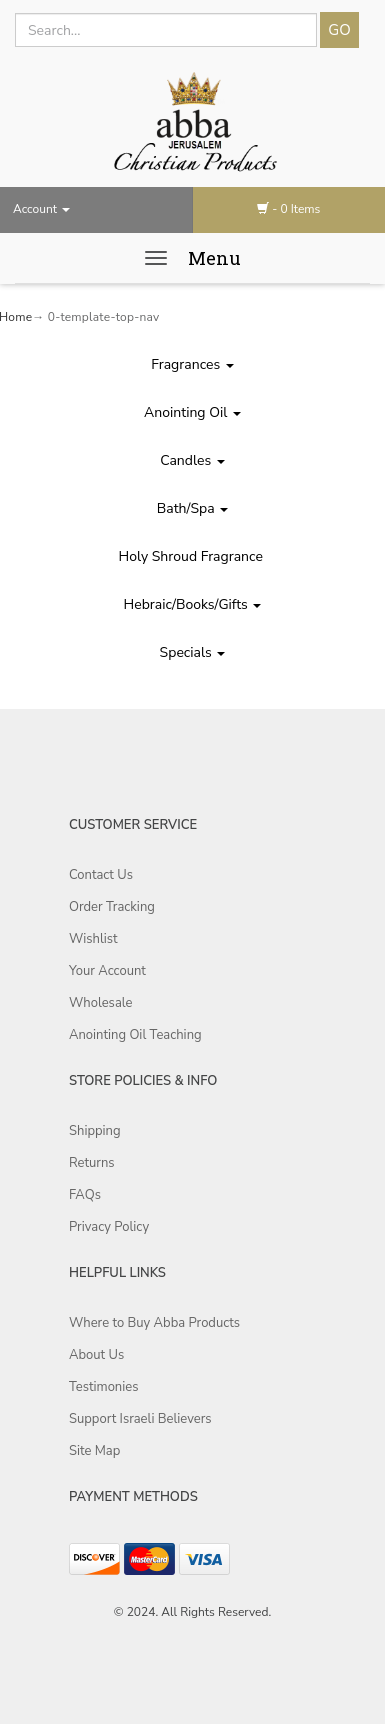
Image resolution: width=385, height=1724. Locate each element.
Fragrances (192, 364)
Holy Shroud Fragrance (193, 556)
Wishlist (93, 939)
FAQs (85, 1195)
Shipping (95, 1131)
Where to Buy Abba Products (154, 1323)
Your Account (107, 971)
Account (41, 209)
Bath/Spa (193, 508)
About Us (96, 1355)
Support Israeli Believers (140, 1419)
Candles (192, 460)
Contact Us (101, 875)
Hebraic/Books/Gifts (193, 604)
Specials (193, 652)
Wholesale (100, 1003)
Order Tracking (112, 907)
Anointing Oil (192, 412)
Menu (214, 258)
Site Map (94, 1451)
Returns (92, 1163)
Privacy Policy (109, 1227)
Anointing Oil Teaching (135, 1035)
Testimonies (103, 1387)
